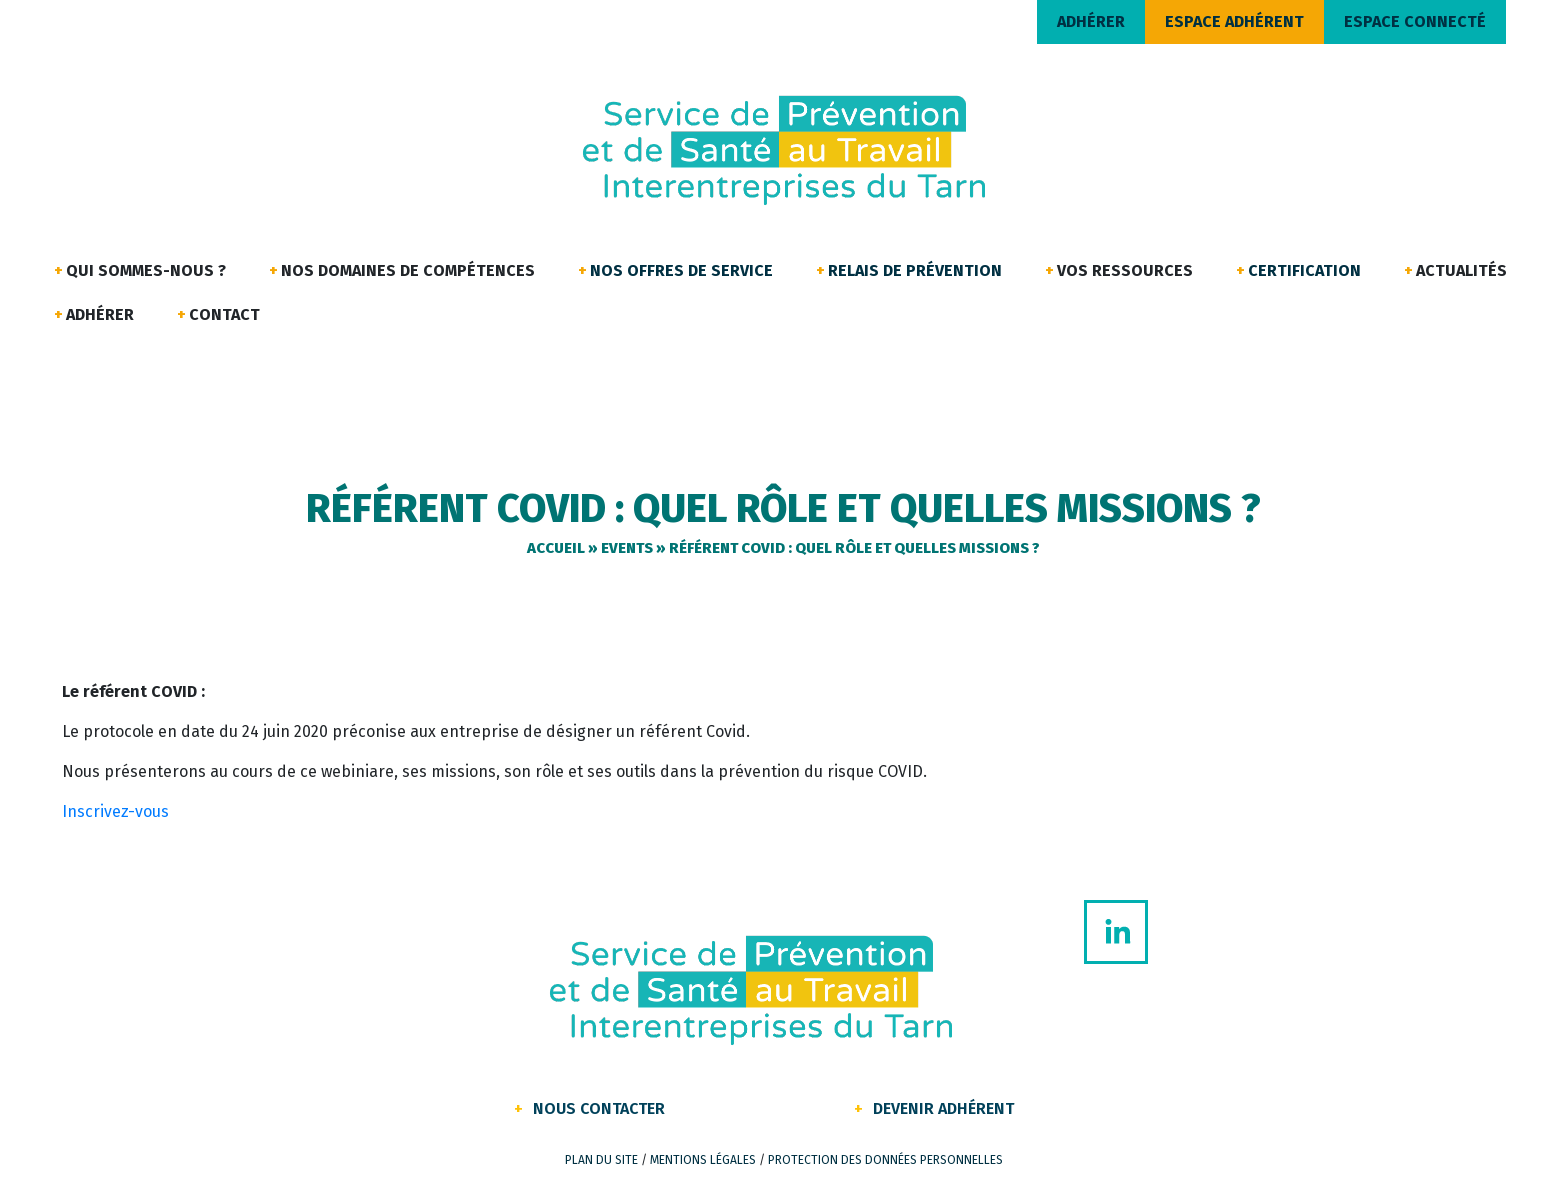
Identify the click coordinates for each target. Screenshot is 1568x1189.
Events (627, 548)
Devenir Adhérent (943, 1108)
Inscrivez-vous (115, 811)
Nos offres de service (681, 270)
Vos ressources (1125, 270)
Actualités (1461, 270)
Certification (1304, 270)
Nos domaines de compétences (408, 270)
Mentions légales (703, 1160)
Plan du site (601, 1160)
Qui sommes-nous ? (146, 270)
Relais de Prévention (915, 270)
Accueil (556, 548)
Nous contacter (599, 1108)
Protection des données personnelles (885, 1160)
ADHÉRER (1091, 21)
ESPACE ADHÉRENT (1234, 21)
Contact (224, 314)
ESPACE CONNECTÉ (1415, 21)
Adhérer (100, 314)
